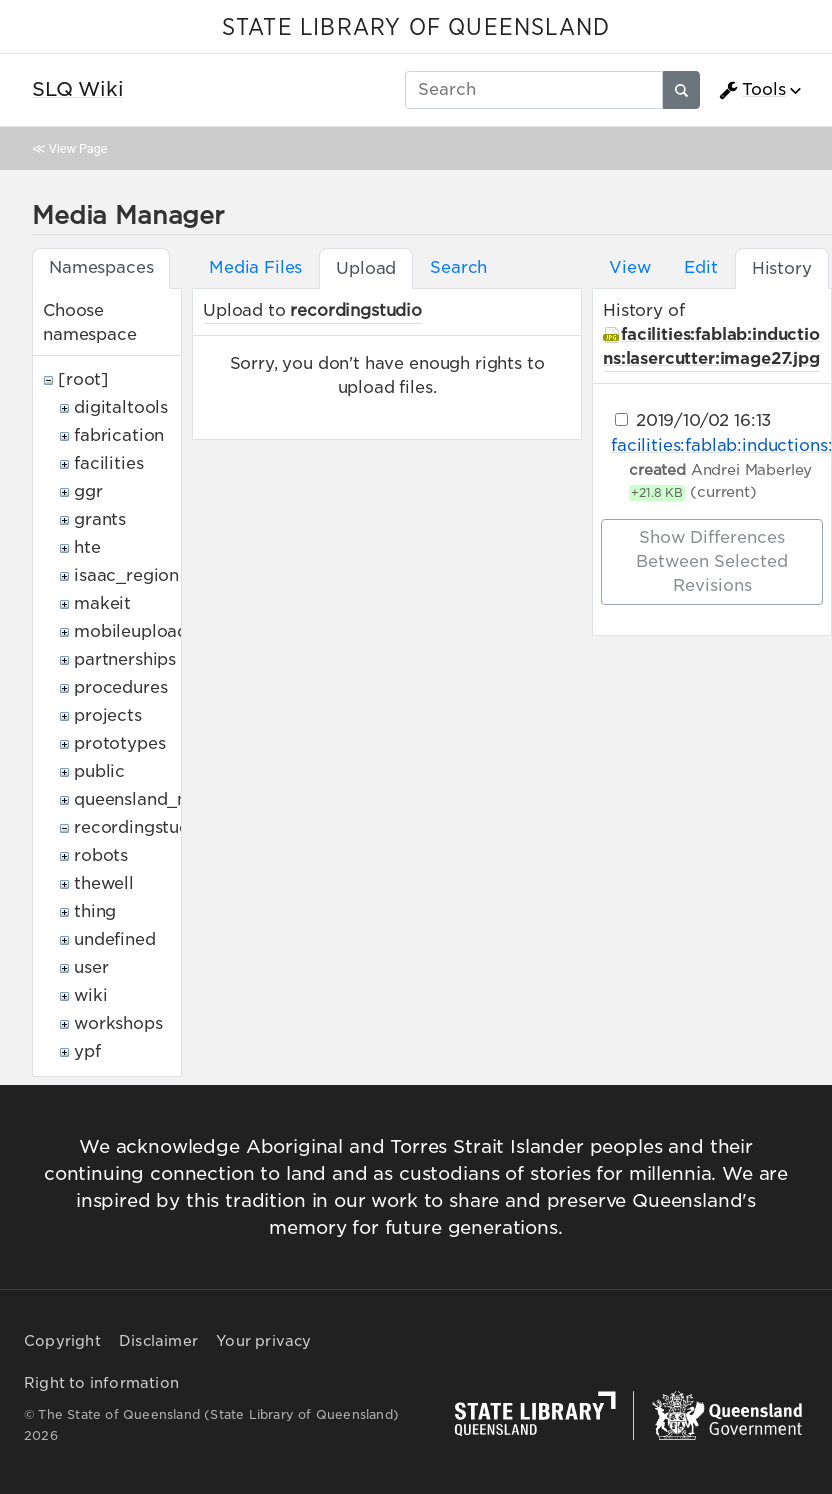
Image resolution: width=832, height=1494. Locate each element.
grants (100, 519)
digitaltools (121, 407)
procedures (120, 687)
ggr (88, 491)
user (91, 967)
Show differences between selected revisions (712, 561)
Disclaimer (158, 1341)
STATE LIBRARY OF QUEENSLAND (416, 28)
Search (458, 267)
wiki (90, 995)
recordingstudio (140, 827)
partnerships (125, 659)
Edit (700, 267)
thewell (104, 883)
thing (95, 911)
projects (108, 715)
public (99, 771)
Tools (752, 90)
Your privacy (263, 1341)
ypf (87, 1051)
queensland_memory (160, 799)
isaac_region (126, 575)
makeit (102, 603)
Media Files (255, 267)
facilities (108, 463)
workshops (118, 1023)
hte (87, 547)
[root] (83, 379)
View (629, 267)
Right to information (101, 1383)
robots (101, 855)
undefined (115, 939)
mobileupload (131, 631)
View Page (78, 148)
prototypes (119, 743)
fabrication (119, 435)
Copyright (62, 1341)
